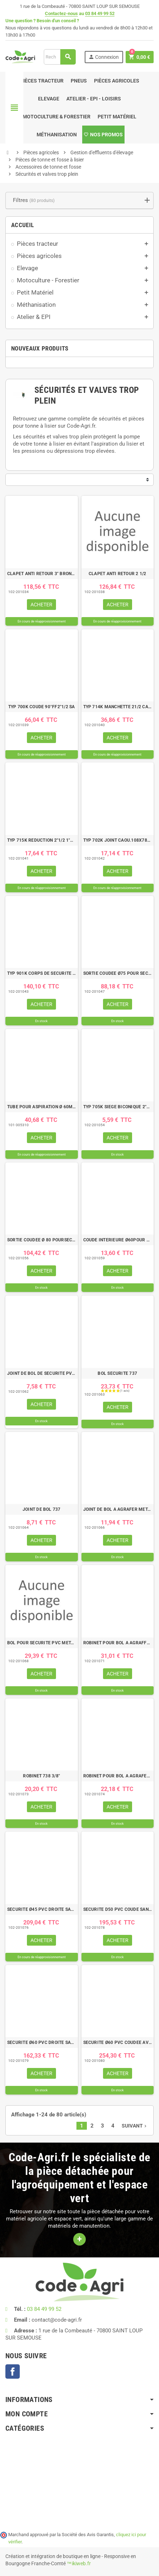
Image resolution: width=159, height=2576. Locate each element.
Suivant (135, 2126)
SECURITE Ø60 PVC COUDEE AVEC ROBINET (117, 2042)
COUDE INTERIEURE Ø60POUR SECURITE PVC (117, 1239)
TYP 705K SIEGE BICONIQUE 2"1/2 (117, 1106)
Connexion (103, 57)
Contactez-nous (61, 13)
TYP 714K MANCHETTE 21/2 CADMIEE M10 (117, 706)
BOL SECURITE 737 (117, 1373)
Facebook (12, 2371)
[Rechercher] (59, 57)
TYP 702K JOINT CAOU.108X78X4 (117, 840)
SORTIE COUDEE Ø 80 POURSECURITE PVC (41, 1239)
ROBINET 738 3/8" (41, 1775)
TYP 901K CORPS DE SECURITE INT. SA (41, 973)
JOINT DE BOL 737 (42, 1509)
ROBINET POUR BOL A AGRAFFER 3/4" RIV (117, 1642)
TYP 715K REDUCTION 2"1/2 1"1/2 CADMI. (41, 840)
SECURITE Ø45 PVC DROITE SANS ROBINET (41, 1909)
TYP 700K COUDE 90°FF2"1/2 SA (41, 706)
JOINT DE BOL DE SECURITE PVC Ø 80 (41, 1373)
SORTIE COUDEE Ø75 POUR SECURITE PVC (117, 973)
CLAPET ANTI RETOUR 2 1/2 (117, 573)
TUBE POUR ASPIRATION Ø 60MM (41, 1106)
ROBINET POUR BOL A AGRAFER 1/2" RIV (117, 1775)
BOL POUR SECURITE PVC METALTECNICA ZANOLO (41, 1642)
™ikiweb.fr (79, 2563)
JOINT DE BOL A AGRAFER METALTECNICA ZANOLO (117, 1509)
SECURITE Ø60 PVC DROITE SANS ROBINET (41, 2042)
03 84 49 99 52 (99, 13)
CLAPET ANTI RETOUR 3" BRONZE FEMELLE (41, 573)
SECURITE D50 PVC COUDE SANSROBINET (117, 1909)
